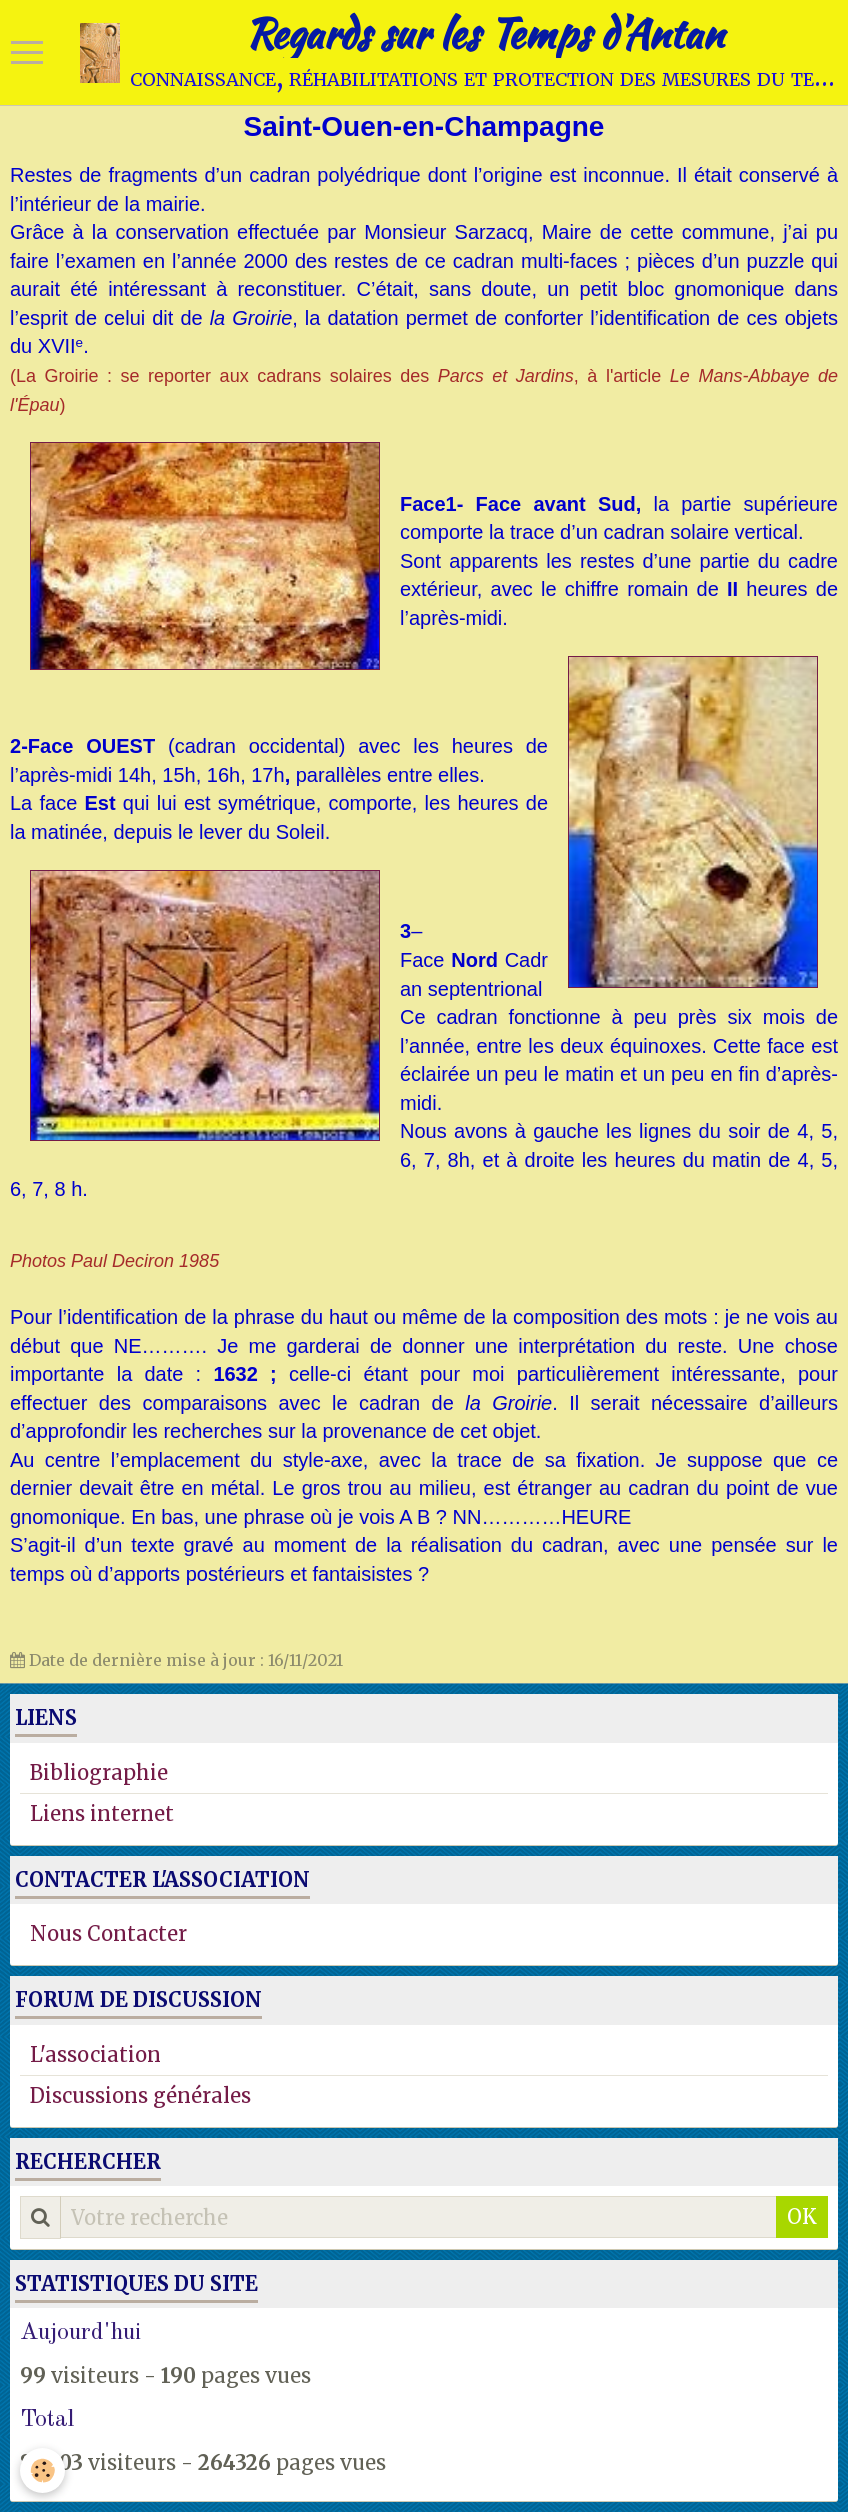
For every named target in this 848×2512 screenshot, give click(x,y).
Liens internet (102, 1813)
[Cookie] (42, 2470)
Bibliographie (99, 1772)
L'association (95, 2054)
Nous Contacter (108, 1933)
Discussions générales (140, 2095)
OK (802, 2216)
